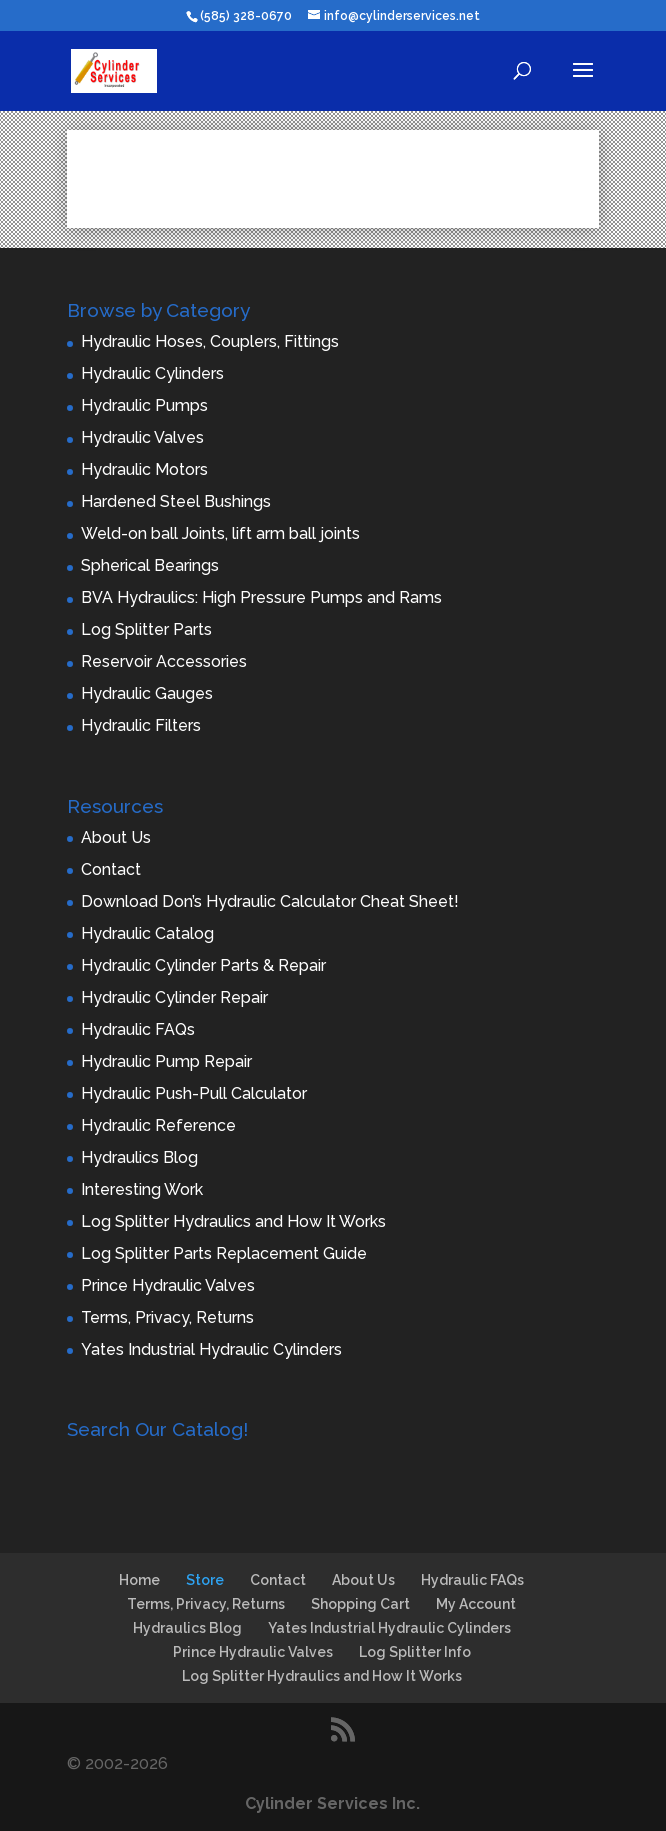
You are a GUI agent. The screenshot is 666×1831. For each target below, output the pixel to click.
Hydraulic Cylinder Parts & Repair (203, 965)
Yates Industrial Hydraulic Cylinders (211, 1349)
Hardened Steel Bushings (176, 501)
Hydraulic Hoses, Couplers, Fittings (210, 341)
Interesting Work (142, 1189)
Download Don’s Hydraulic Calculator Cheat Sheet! (270, 901)
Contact (111, 869)
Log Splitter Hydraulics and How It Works (233, 1221)
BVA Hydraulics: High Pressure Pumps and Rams (261, 597)
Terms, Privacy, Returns (167, 1317)
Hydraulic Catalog (147, 933)
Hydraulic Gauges (147, 693)
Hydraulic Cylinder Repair (174, 997)
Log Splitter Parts (146, 629)
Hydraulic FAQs (138, 1029)
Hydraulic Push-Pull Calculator (194, 1093)
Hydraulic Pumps (144, 405)
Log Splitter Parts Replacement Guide (224, 1253)
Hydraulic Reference (158, 1125)
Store (205, 1580)
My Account (476, 1604)
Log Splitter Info (415, 1652)
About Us (116, 837)
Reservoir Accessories (164, 661)
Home (139, 1580)
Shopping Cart (360, 1604)
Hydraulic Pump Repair (166, 1061)
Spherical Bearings (150, 565)
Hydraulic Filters (141, 725)
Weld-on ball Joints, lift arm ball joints (220, 533)
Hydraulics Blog (139, 1157)
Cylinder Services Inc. (332, 1803)
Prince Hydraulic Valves (168, 1285)
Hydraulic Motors (144, 469)
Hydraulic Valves (142, 437)
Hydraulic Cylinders (152, 373)
